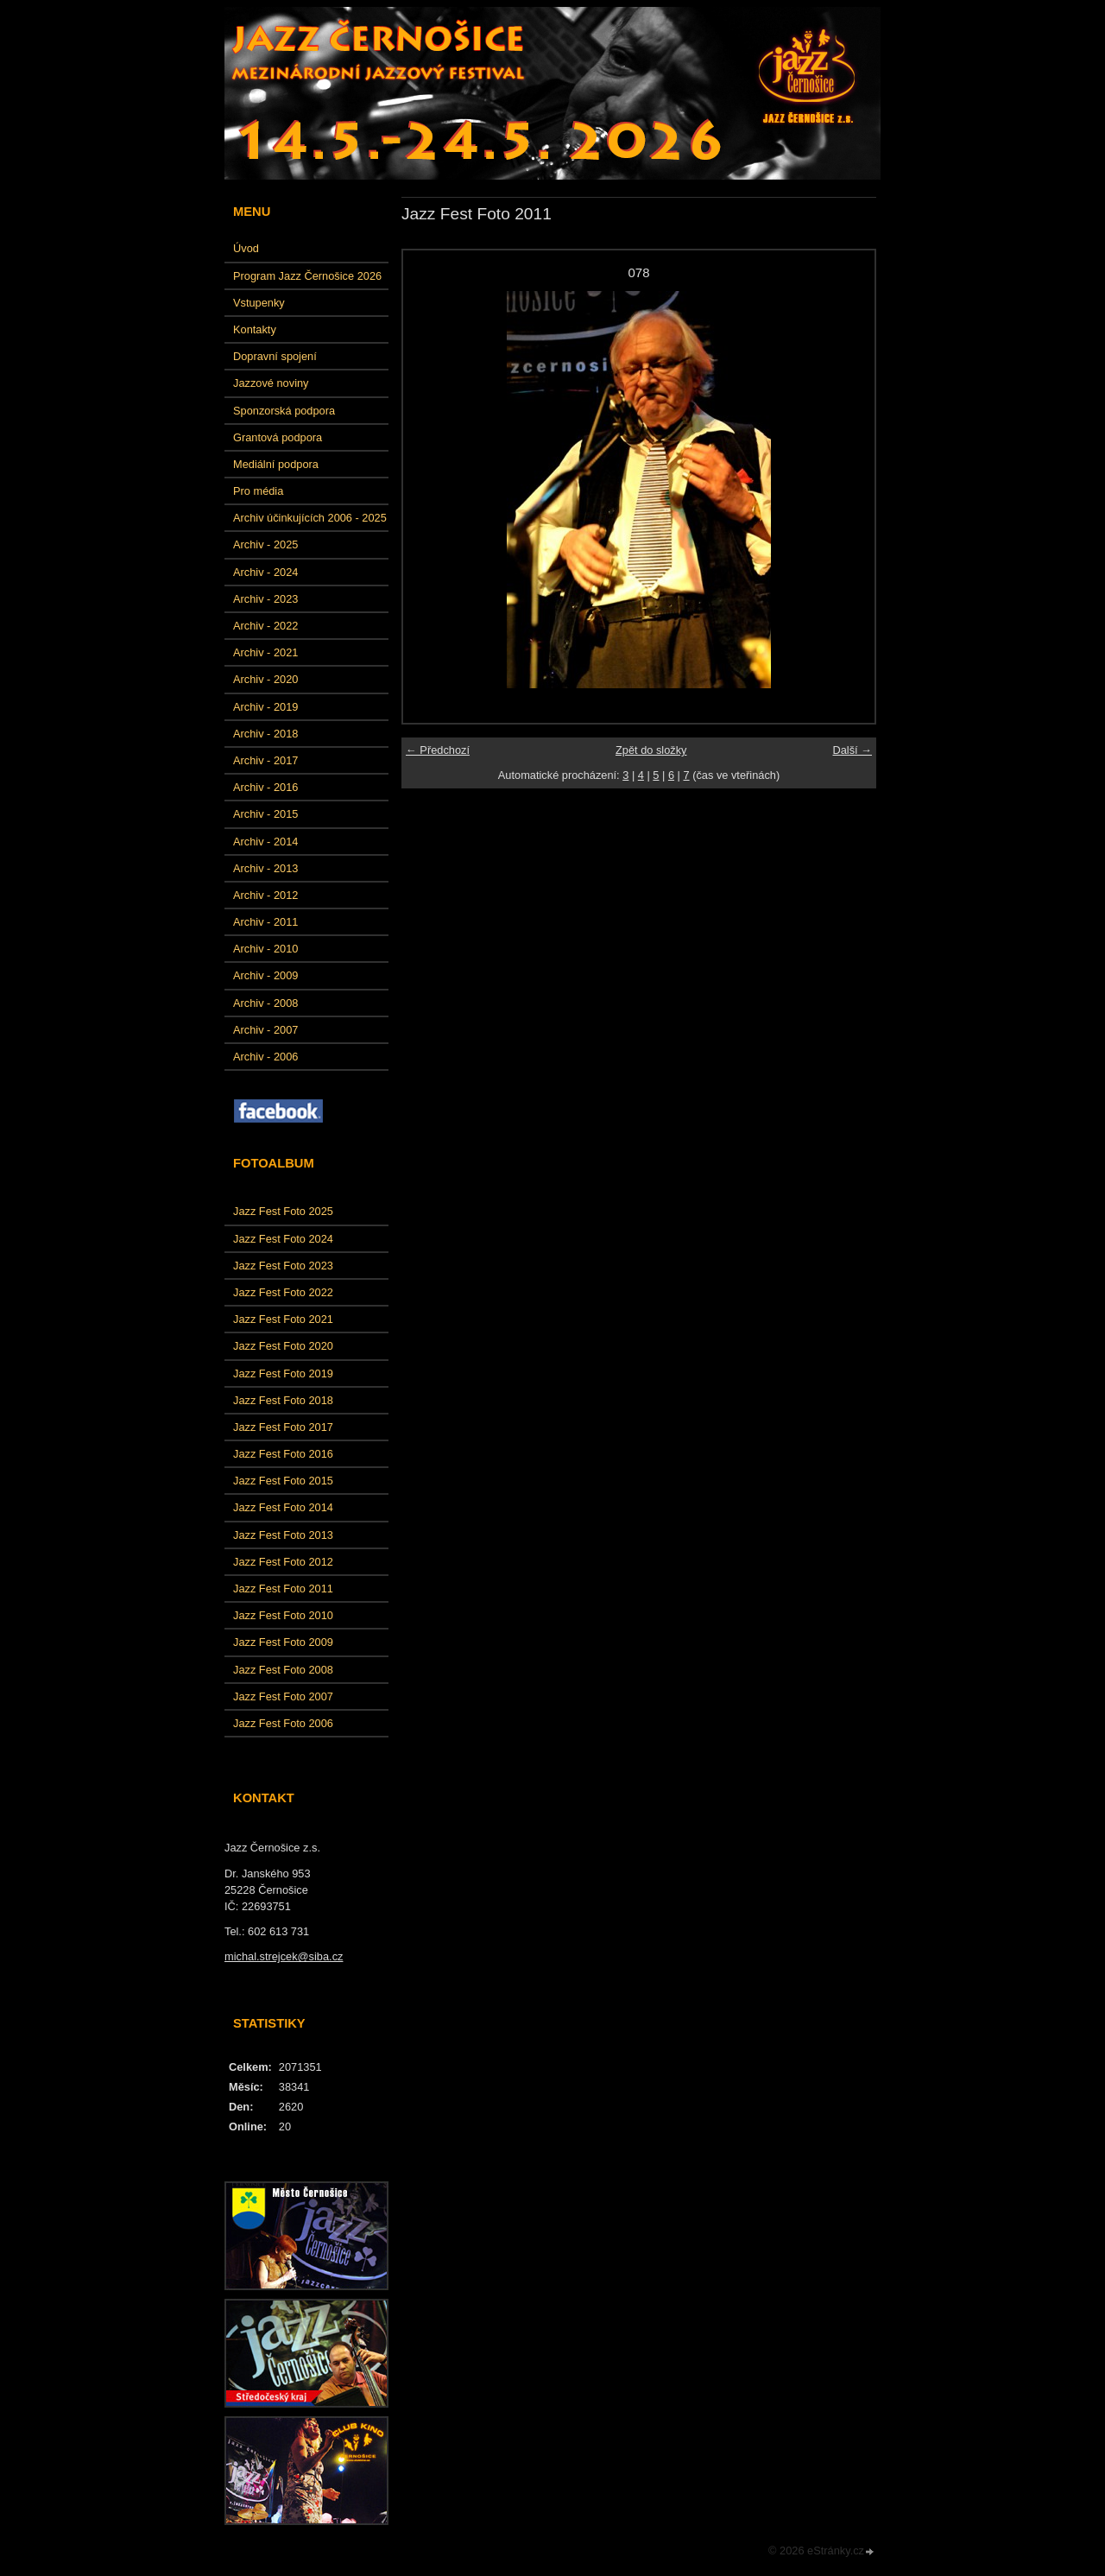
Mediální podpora (276, 464)
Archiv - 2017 (265, 760)
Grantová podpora (277, 437)
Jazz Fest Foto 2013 (283, 1535)
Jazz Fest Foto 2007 (283, 1696)
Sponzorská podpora (284, 410)
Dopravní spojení (275, 356)
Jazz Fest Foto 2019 (283, 1373)
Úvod (246, 248)
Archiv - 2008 (265, 1003)
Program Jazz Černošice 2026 (307, 275)
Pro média (258, 490)
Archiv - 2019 (265, 706)
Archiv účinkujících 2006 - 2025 (310, 517)
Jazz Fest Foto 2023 (283, 1265)
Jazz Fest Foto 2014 (283, 1507)
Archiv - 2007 (265, 1029)
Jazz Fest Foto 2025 (283, 1211)
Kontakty (254, 329)
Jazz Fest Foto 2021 (283, 1319)
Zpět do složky (651, 750)
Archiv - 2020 (265, 679)
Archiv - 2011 (265, 921)
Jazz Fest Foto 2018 (283, 1400)
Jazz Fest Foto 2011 (283, 1588)
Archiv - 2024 (265, 572)
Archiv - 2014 (265, 841)
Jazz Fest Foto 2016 (283, 1453)
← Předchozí (438, 750)
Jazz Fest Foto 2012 (283, 1561)
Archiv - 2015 (265, 813)
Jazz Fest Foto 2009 (283, 1642)
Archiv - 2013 (265, 868)
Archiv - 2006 (265, 1056)
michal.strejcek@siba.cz (283, 1956)
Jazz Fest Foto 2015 (283, 1480)
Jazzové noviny (271, 383)
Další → (852, 750)
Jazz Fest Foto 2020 (283, 1345)
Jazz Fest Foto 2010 (283, 1615)
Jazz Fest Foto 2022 (283, 1292)
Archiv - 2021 (265, 652)
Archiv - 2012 (265, 895)
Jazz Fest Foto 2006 (283, 1723)
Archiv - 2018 (265, 733)
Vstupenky (259, 302)
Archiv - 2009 (265, 975)
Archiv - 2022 (265, 625)
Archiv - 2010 (265, 948)
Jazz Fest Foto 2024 (283, 1238)
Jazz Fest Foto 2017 (283, 1427)
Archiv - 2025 (265, 544)
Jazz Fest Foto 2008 (283, 1669)
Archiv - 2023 (265, 598)
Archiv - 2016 (265, 787)
